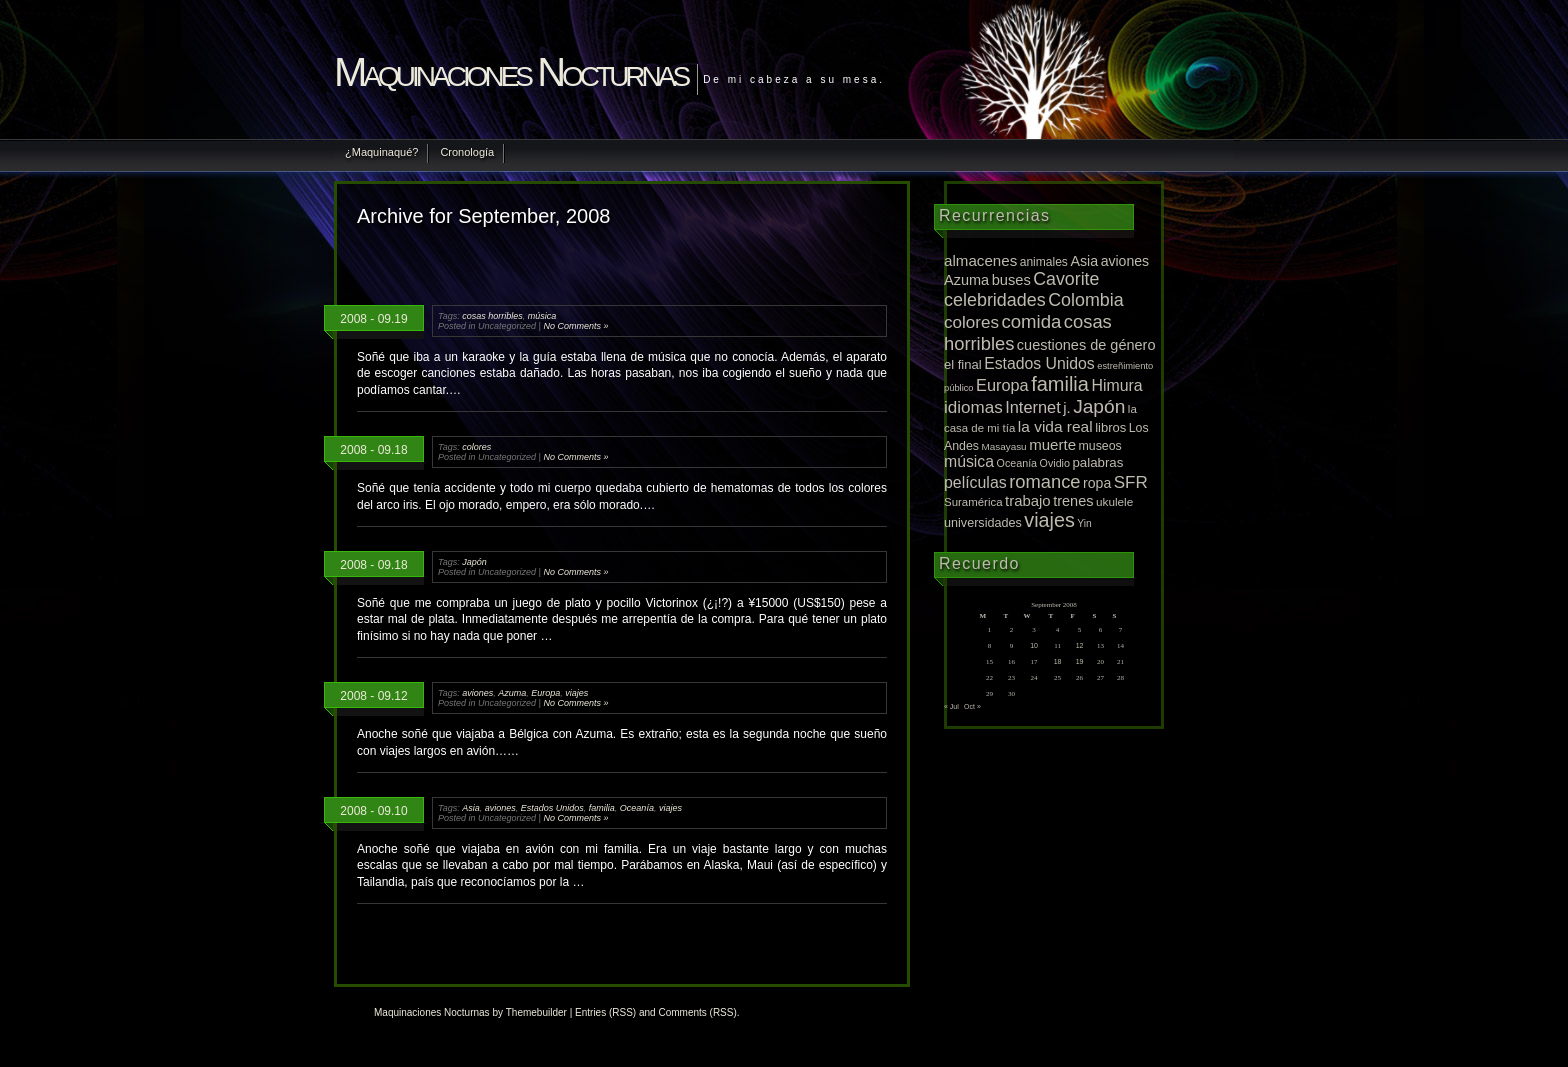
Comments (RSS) (697, 1012)
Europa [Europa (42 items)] (1002, 385)
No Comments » (575, 326)
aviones (477, 693)
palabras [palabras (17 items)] (1097, 462)
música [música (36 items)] (969, 461)
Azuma (512, 693)
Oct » (972, 706)
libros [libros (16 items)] (1110, 427)
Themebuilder (536, 1012)
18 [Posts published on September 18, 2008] (1058, 661)
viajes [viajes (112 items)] (1049, 520)
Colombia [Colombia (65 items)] (1085, 300)
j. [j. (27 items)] (1066, 408)
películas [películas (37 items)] (975, 482)
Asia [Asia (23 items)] (1084, 261)
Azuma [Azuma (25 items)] (966, 280)
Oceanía (637, 808)
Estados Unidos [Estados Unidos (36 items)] (1039, 363)
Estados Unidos (552, 808)
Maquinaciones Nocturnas (510, 72)
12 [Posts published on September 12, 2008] (1080, 645)
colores (476, 447)
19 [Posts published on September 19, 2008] (1080, 661)
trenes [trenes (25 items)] (1073, 501)
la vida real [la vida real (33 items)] (1055, 426)
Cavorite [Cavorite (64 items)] (1066, 279)
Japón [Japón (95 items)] (1099, 406)
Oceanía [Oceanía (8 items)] (1017, 463)
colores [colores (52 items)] (971, 322)
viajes (576, 693)
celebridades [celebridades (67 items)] (995, 300)
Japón (474, 562)
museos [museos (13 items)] (1100, 446)
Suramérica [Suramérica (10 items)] (973, 502)
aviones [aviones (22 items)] (1125, 261)
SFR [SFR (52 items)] (1131, 482)
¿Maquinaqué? (381, 152)
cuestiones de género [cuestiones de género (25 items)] (1086, 345)
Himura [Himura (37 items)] (1116, 385)
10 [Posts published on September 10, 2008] (1034, 645)
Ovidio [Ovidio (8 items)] (1055, 463)
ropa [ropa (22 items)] (1097, 483)
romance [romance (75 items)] (1044, 481)
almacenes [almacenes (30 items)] (980, 260)
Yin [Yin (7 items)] (1084, 523)
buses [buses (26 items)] (1011, 280)
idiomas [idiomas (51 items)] (973, 407)
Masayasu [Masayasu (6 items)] (1004, 446)
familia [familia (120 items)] (1060, 384)
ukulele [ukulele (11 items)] (1114, 501)
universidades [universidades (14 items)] (983, 523)
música (542, 316)
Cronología (467, 152)
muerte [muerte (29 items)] (1052, 444)
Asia (471, 808)
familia (602, 808)
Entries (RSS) (605, 1012)
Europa (545, 693)
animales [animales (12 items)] (1044, 262)
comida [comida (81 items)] (1031, 321)
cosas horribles (492, 316)
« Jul (951, 706)
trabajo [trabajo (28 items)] (1028, 501)
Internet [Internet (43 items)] (1033, 407)
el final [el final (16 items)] (963, 364)
